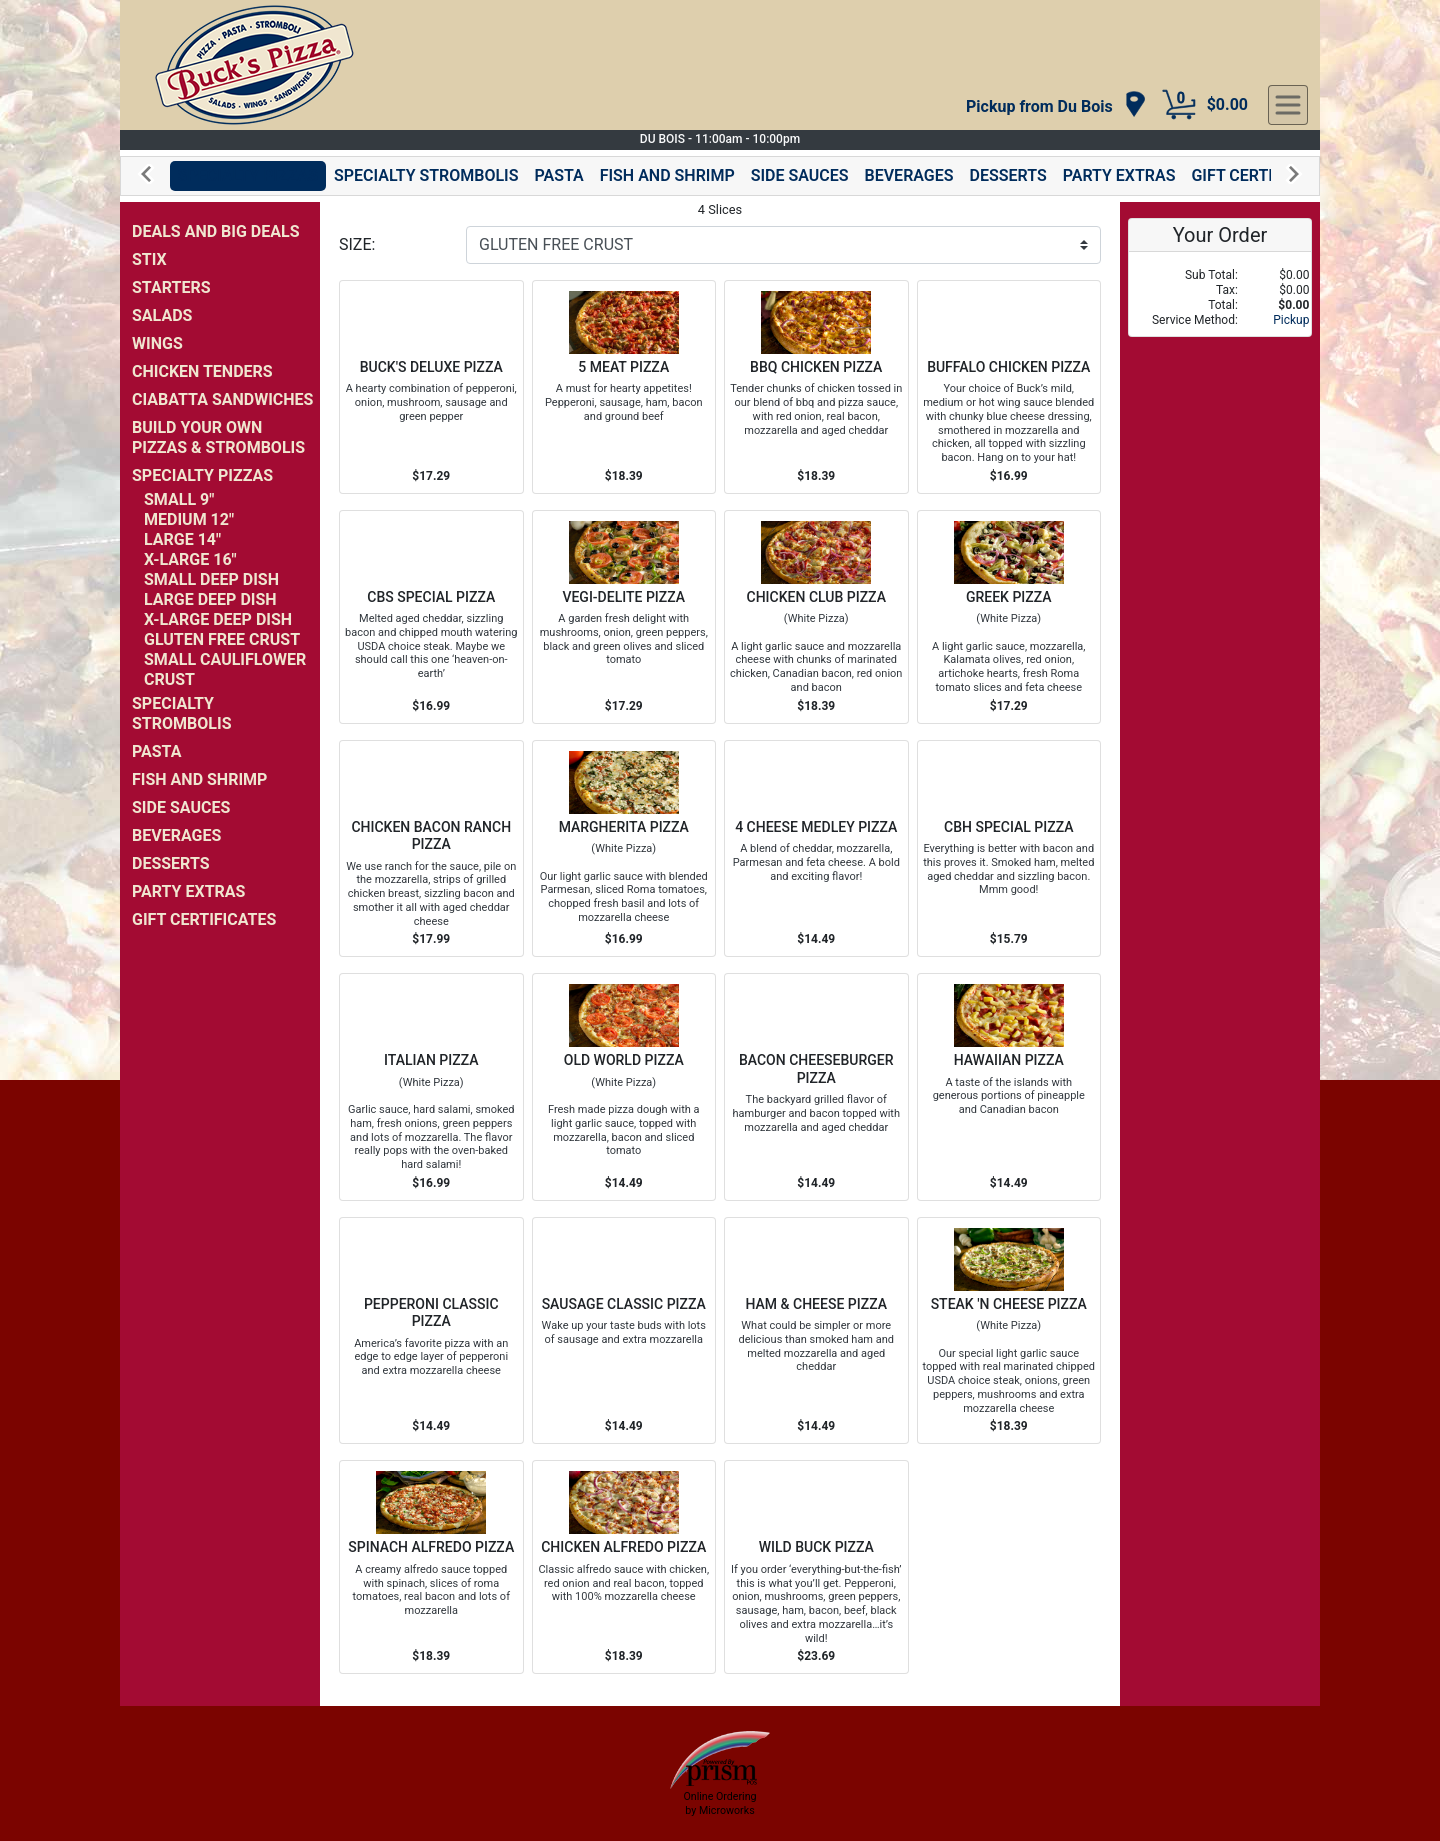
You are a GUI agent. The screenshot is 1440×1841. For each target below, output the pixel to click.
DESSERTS (1008, 175)
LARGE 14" (182, 539)
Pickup (1291, 320)
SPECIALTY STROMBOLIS (426, 175)
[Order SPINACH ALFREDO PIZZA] (431, 1567)
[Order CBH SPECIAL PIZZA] (1009, 849)
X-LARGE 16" (190, 559)
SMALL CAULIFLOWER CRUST (225, 669)
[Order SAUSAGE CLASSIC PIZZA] (624, 1331)
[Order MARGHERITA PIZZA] (624, 849)
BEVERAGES (909, 175)
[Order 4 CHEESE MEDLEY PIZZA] (816, 849)
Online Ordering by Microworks (719, 1803)
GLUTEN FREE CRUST (222, 639)
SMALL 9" (179, 499)
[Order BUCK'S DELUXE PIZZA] (431, 387)
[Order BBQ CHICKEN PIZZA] (816, 387)
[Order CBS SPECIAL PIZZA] (431, 617)
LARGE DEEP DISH (210, 599)
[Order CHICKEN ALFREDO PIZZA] (624, 1567)
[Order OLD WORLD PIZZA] (624, 1087)
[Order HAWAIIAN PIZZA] (1009, 1087)
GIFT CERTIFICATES (1263, 175)
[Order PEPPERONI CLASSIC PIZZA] (431, 1331)
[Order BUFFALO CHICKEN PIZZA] (1009, 387)
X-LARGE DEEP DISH (218, 619)
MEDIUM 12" (189, 519)
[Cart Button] (1179, 105)
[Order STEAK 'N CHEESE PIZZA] (1009, 1331)
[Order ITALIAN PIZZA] (431, 1087)
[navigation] (1056, 105)
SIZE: (357, 244)
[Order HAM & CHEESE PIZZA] (816, 1331)
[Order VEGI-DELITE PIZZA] (624, 617)
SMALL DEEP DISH (211, 579)
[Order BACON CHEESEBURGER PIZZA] (816, 1087)
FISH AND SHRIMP (667, 175)
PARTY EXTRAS (1119, 175)
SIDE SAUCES (800, 175)
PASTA (558, 175)
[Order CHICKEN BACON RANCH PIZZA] (431, 849)
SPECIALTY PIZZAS (248, 175)
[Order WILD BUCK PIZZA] (816, 1567)
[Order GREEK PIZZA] (1009, 617)
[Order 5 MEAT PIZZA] (624, 387)
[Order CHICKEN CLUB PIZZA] (816, 617)
